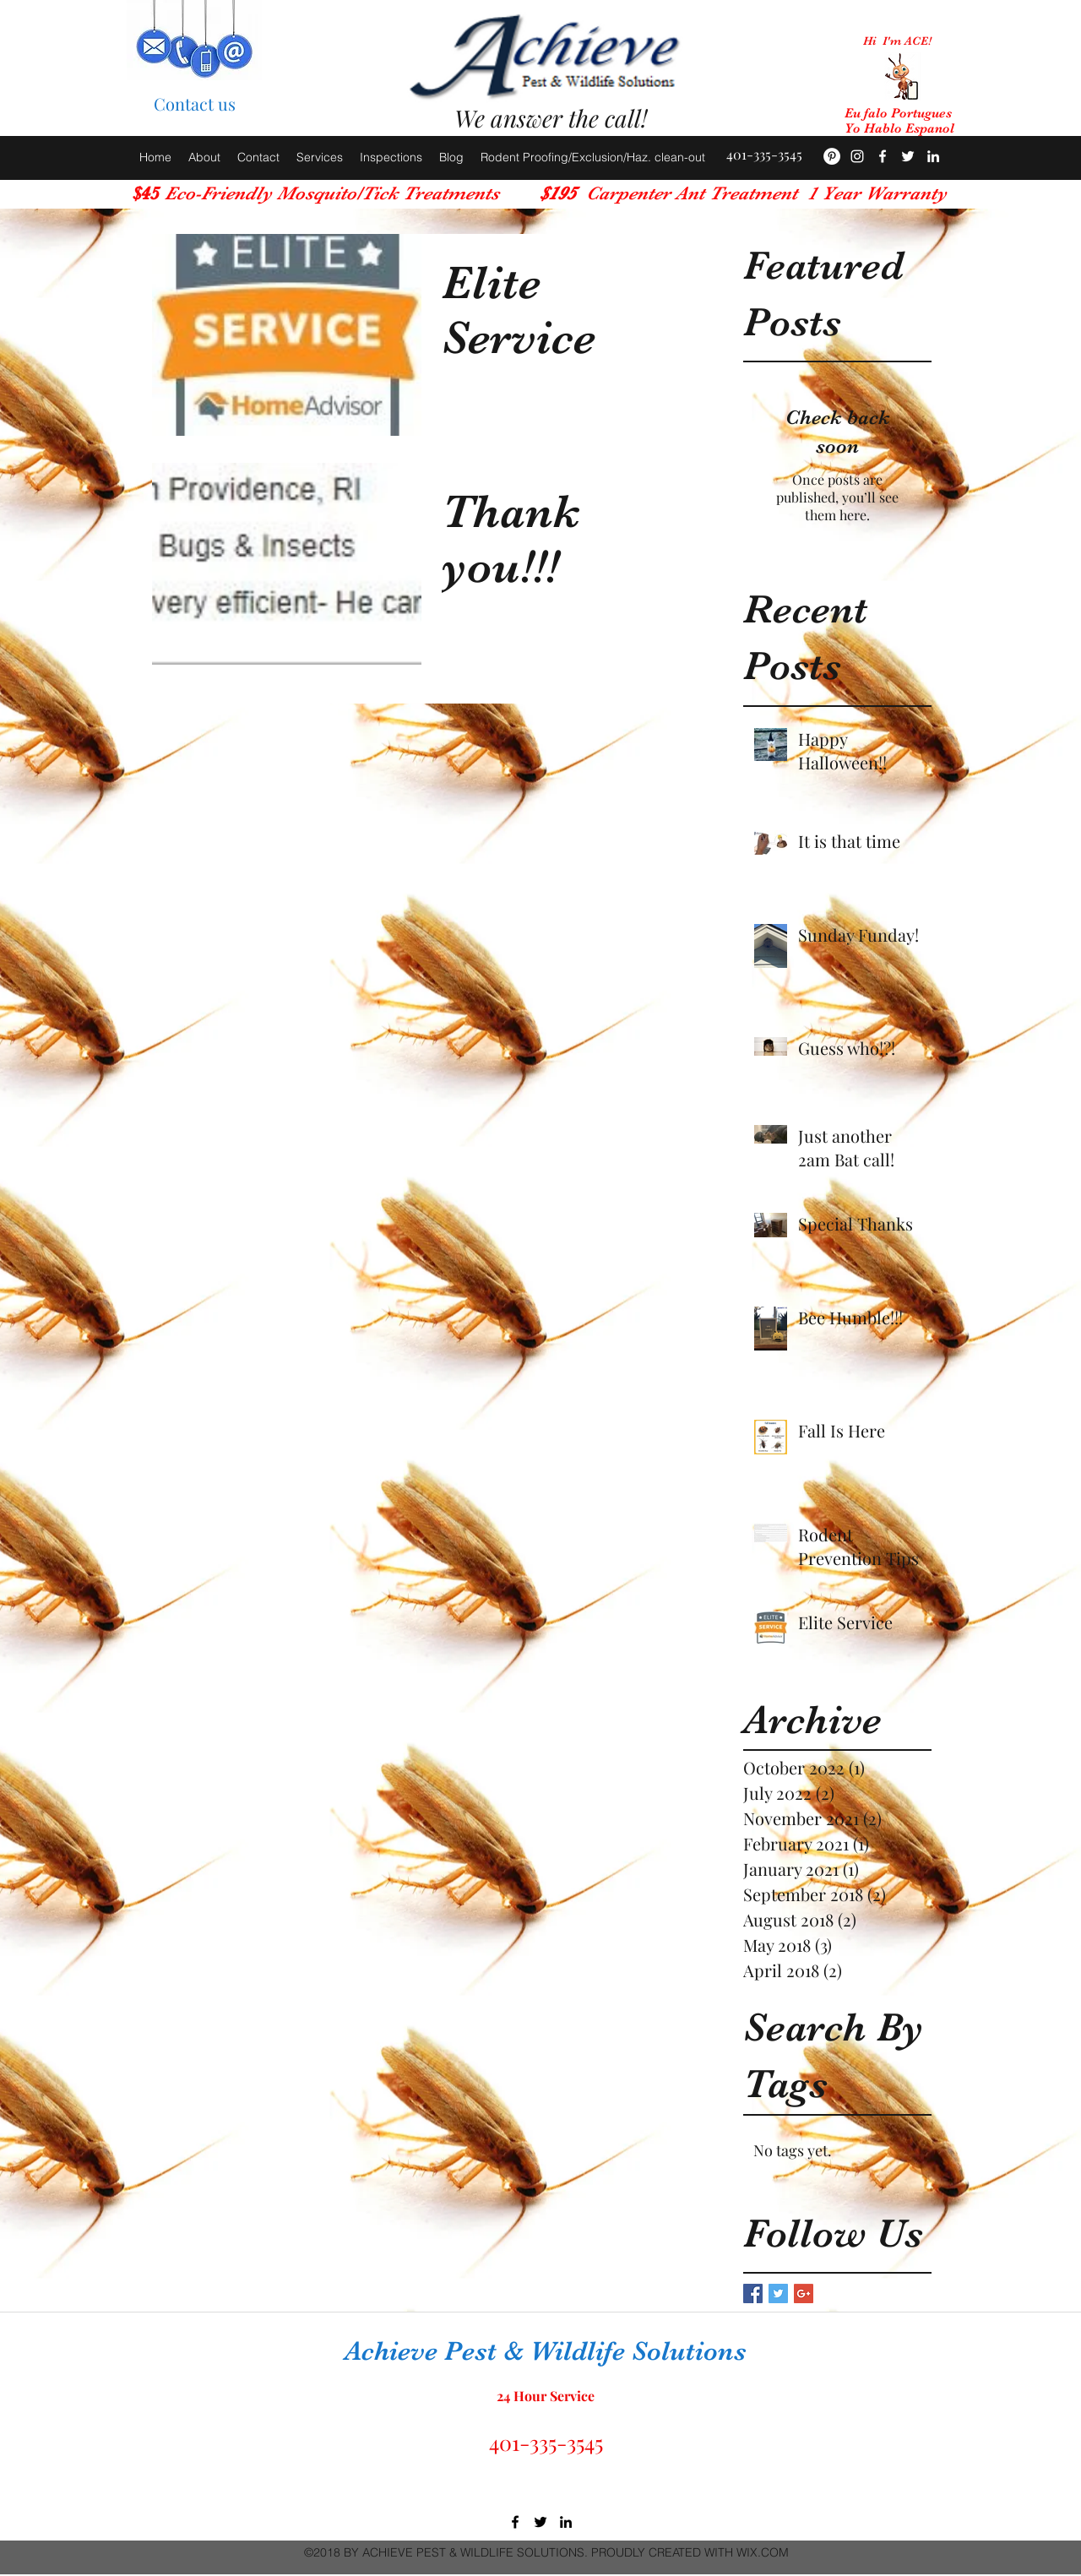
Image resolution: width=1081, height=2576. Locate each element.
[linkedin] (565, 2522)
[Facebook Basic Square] (753, 2293)
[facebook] (882, 156)
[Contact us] (194, 104)
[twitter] (540, 2522)
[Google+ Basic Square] (803, 2293)
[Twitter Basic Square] (778, 2293)
